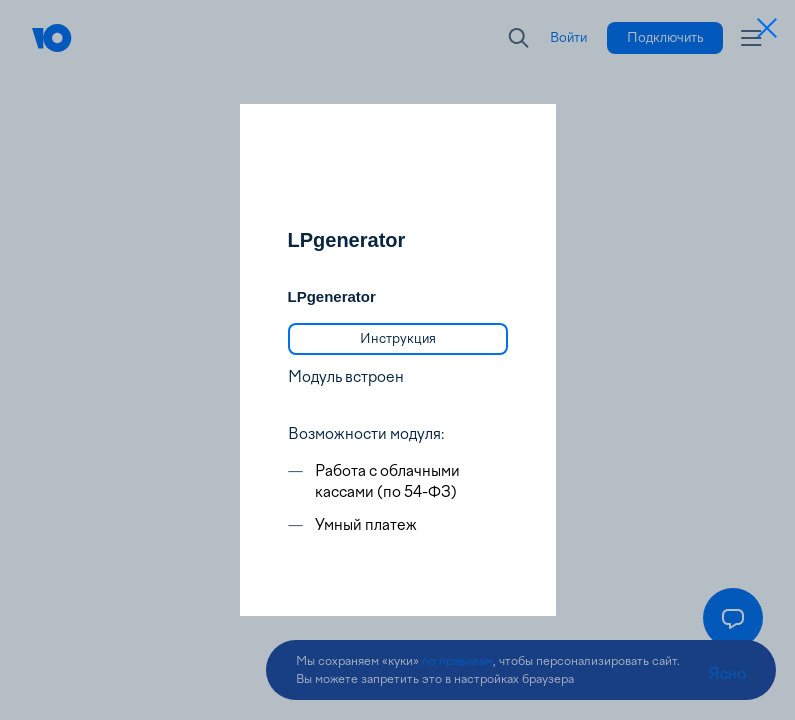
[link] (398, 339)
